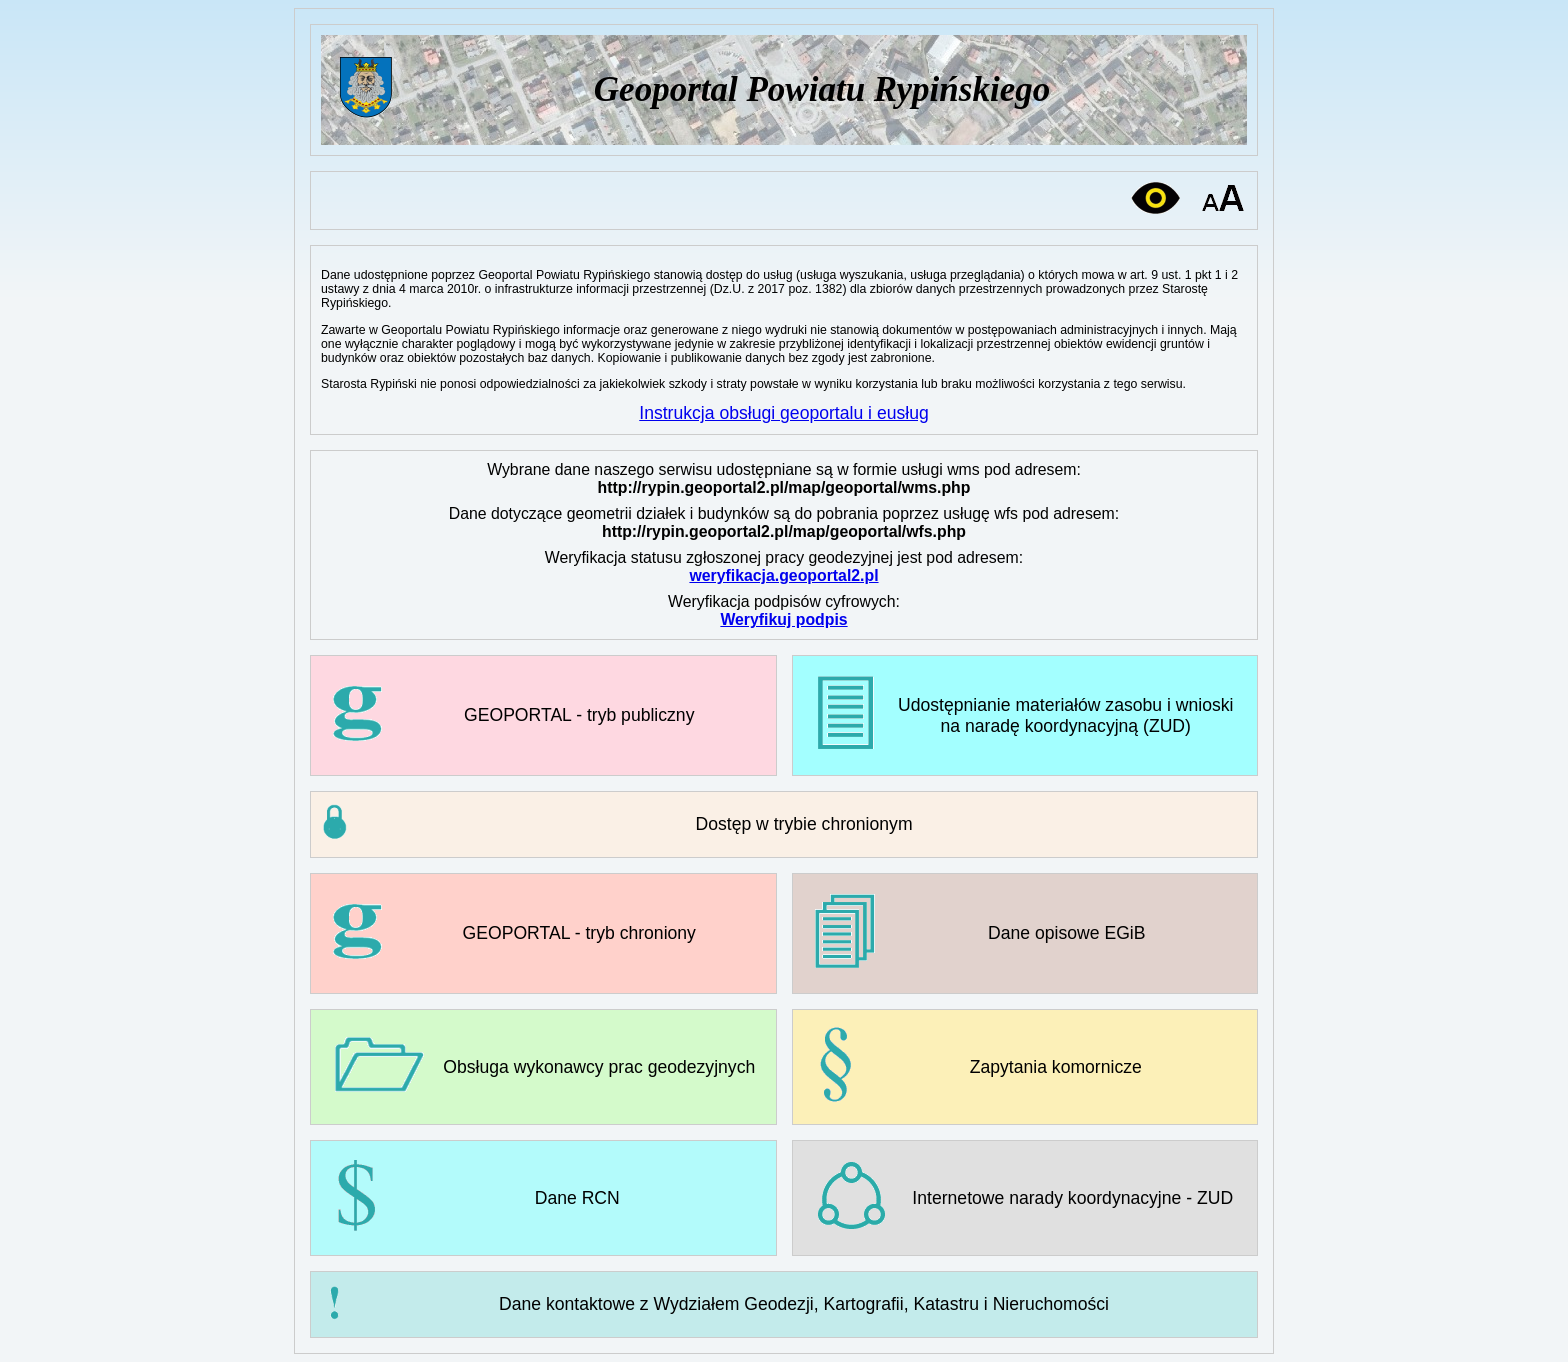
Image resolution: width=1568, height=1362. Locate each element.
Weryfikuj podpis (783, 619)
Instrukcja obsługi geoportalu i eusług (784, 413)
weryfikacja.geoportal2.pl (783, 575)
